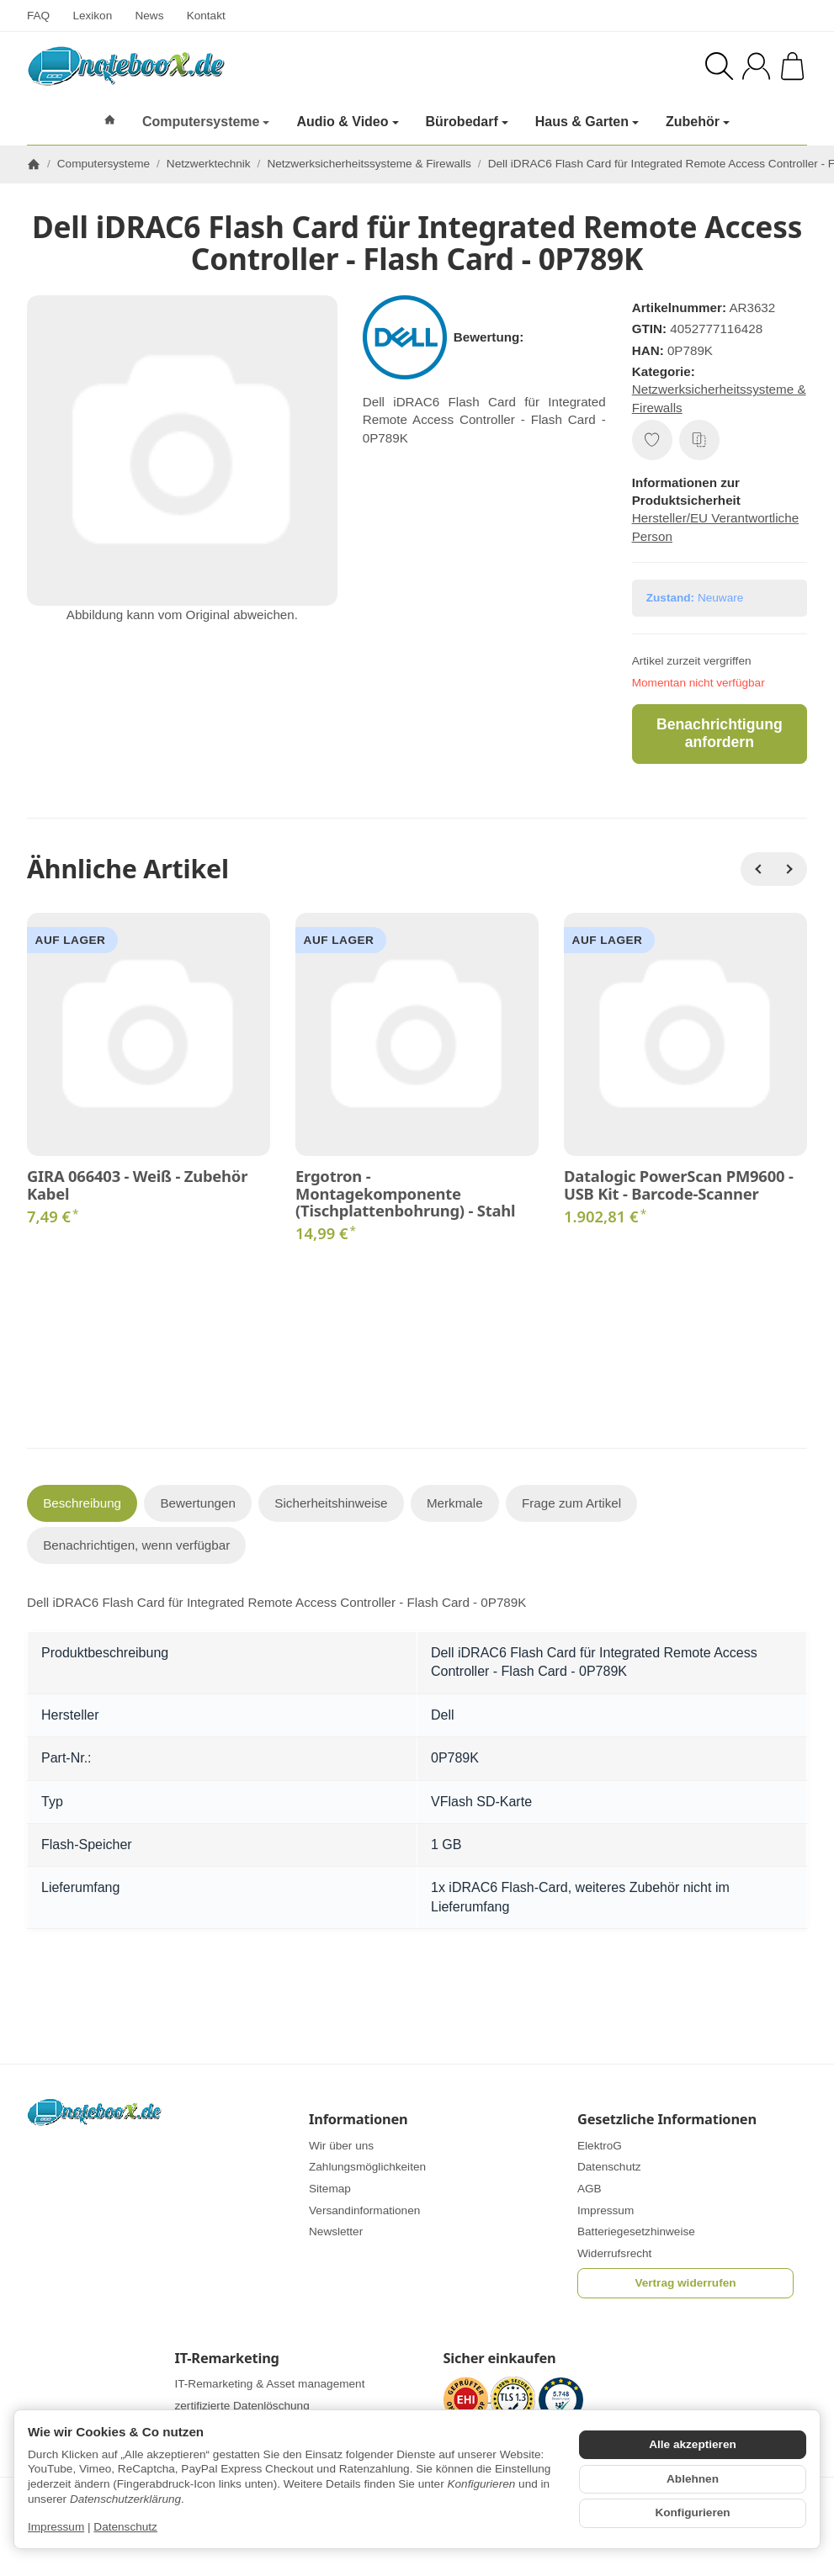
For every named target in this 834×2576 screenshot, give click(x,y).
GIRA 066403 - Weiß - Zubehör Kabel (137, 1184)
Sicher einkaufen (500, 2358)
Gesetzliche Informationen (667, 2119)
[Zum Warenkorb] (792, 66)
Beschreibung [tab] (82, 1503)
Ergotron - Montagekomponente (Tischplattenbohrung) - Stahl (405, 1193)
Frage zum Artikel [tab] (571, 1503)
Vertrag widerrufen (685, 2283)
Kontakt (206, 15)
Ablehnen (693, 2479)
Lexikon (92, 15)
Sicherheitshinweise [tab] (330, 1503)
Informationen (358, 2119)
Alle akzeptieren (692, 2444)
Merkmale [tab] (455, 1503)
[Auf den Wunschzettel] (652, 440)
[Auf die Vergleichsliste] (699, 440)
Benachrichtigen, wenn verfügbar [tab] (136, 1545)
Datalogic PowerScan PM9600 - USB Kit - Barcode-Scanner (679, 1184)
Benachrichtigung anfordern (719, 733)
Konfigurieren (692, 2512)
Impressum (56, 2526)
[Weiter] (790, 869)
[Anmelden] (756, 66)
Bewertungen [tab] (198, 1503)
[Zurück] (757, 869)
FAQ (38, 15)
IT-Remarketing (227, 2358)
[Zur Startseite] (202, 65)
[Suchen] (719, 66)
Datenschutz (125, 2526)
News (149, 15)
